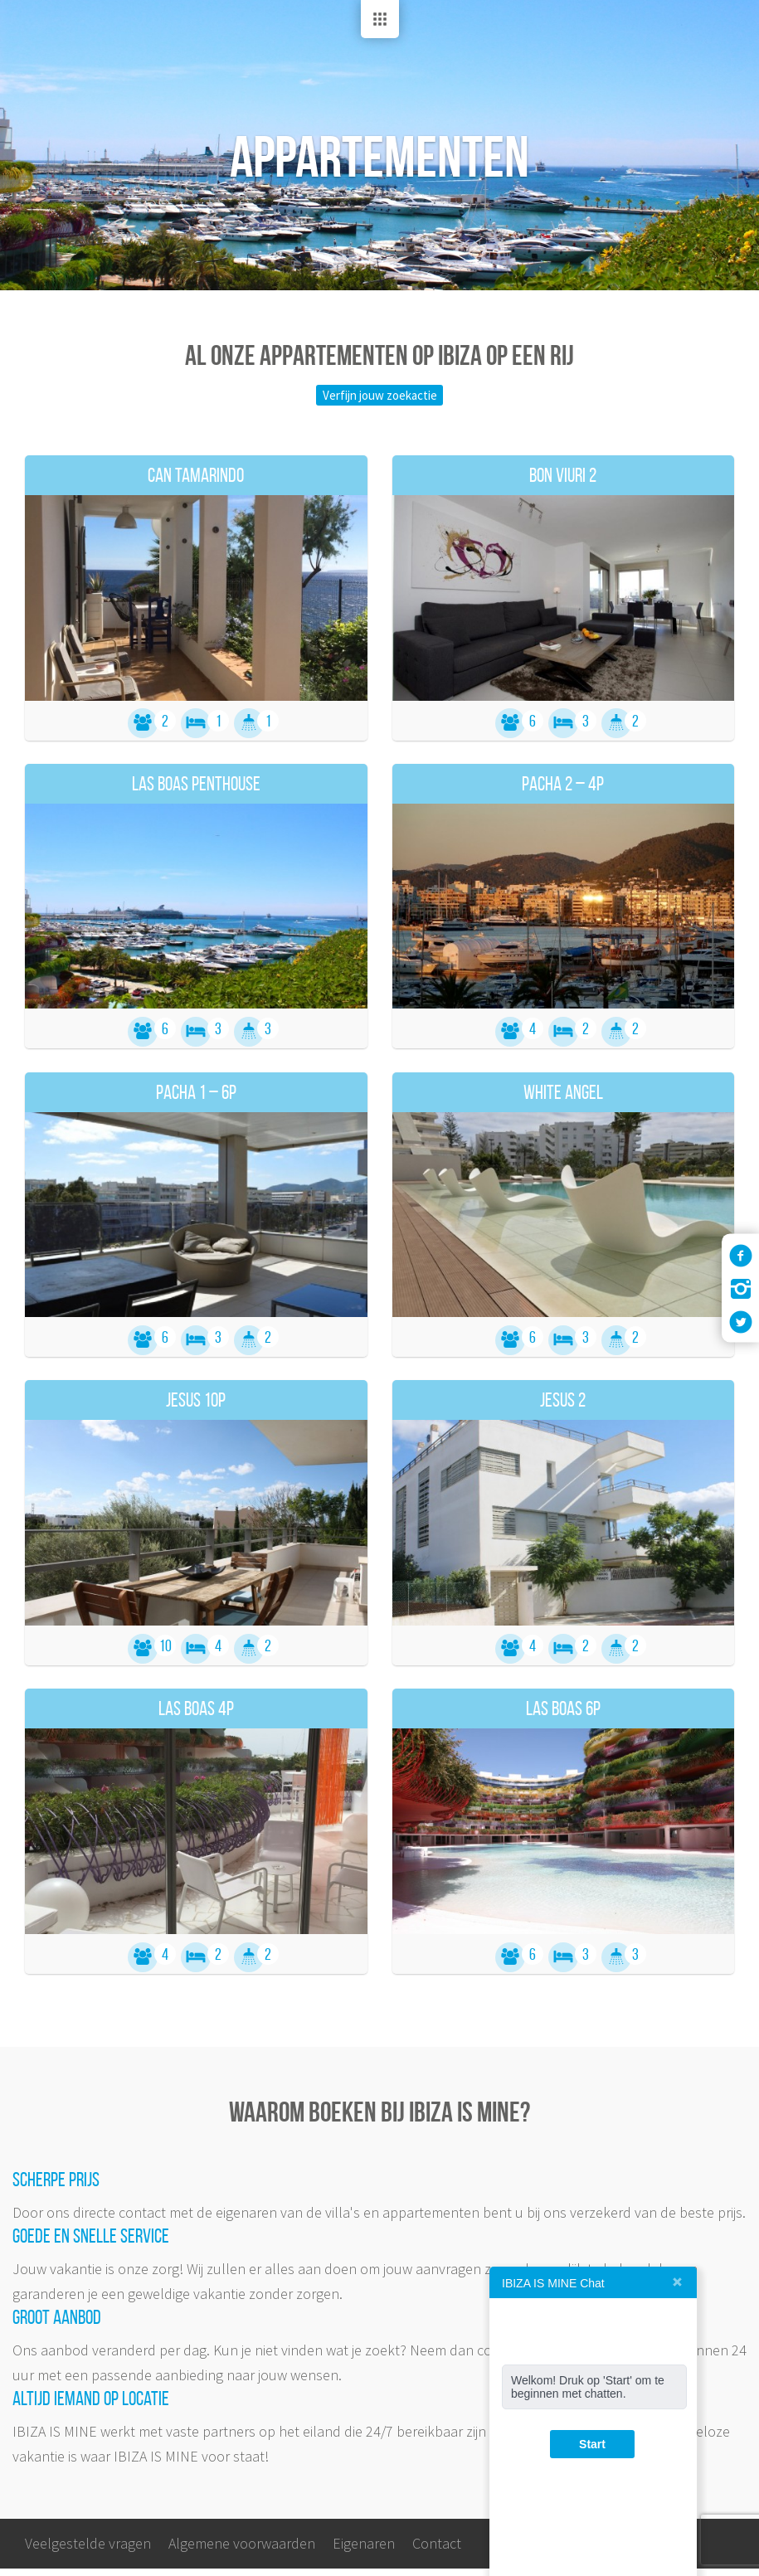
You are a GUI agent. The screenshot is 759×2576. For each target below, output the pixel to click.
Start (592, 2444)
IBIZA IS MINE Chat (553, 2283)
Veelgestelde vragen (88, 2550)
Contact (436, 2550)
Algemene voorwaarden (241, 2550)
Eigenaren (364, 2550)
